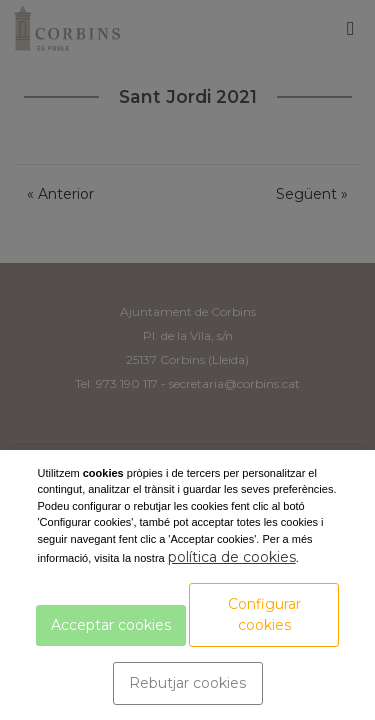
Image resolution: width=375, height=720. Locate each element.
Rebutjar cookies (187, 683)
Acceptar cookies (111, 625)
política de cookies (232, 557)
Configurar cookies (264, 614)
